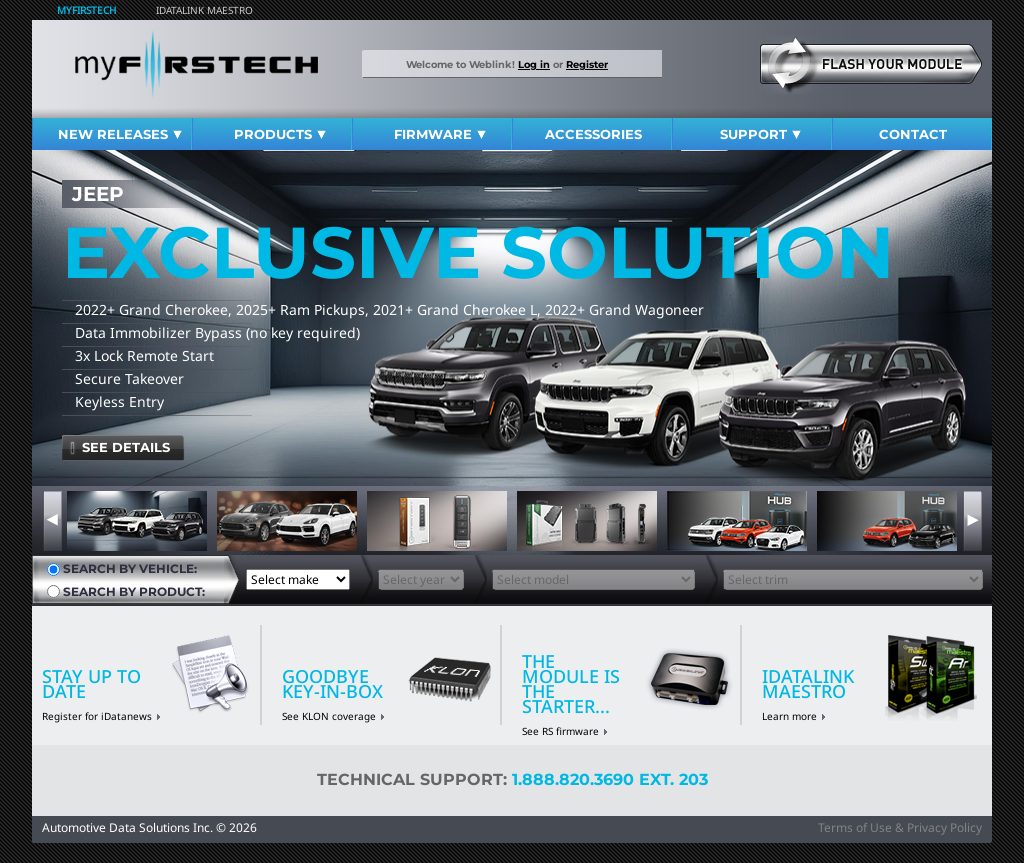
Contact (913, 134)
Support (760, 134)
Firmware (440, 134)
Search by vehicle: (130, 569)
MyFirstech (86, 10)
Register (587, 64)
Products (280, 134)
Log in (534, 64)
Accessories (593, 134)
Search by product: (134, 591)
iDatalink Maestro (204, 10)
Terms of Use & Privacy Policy (900, 827)
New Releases (120, 134)
